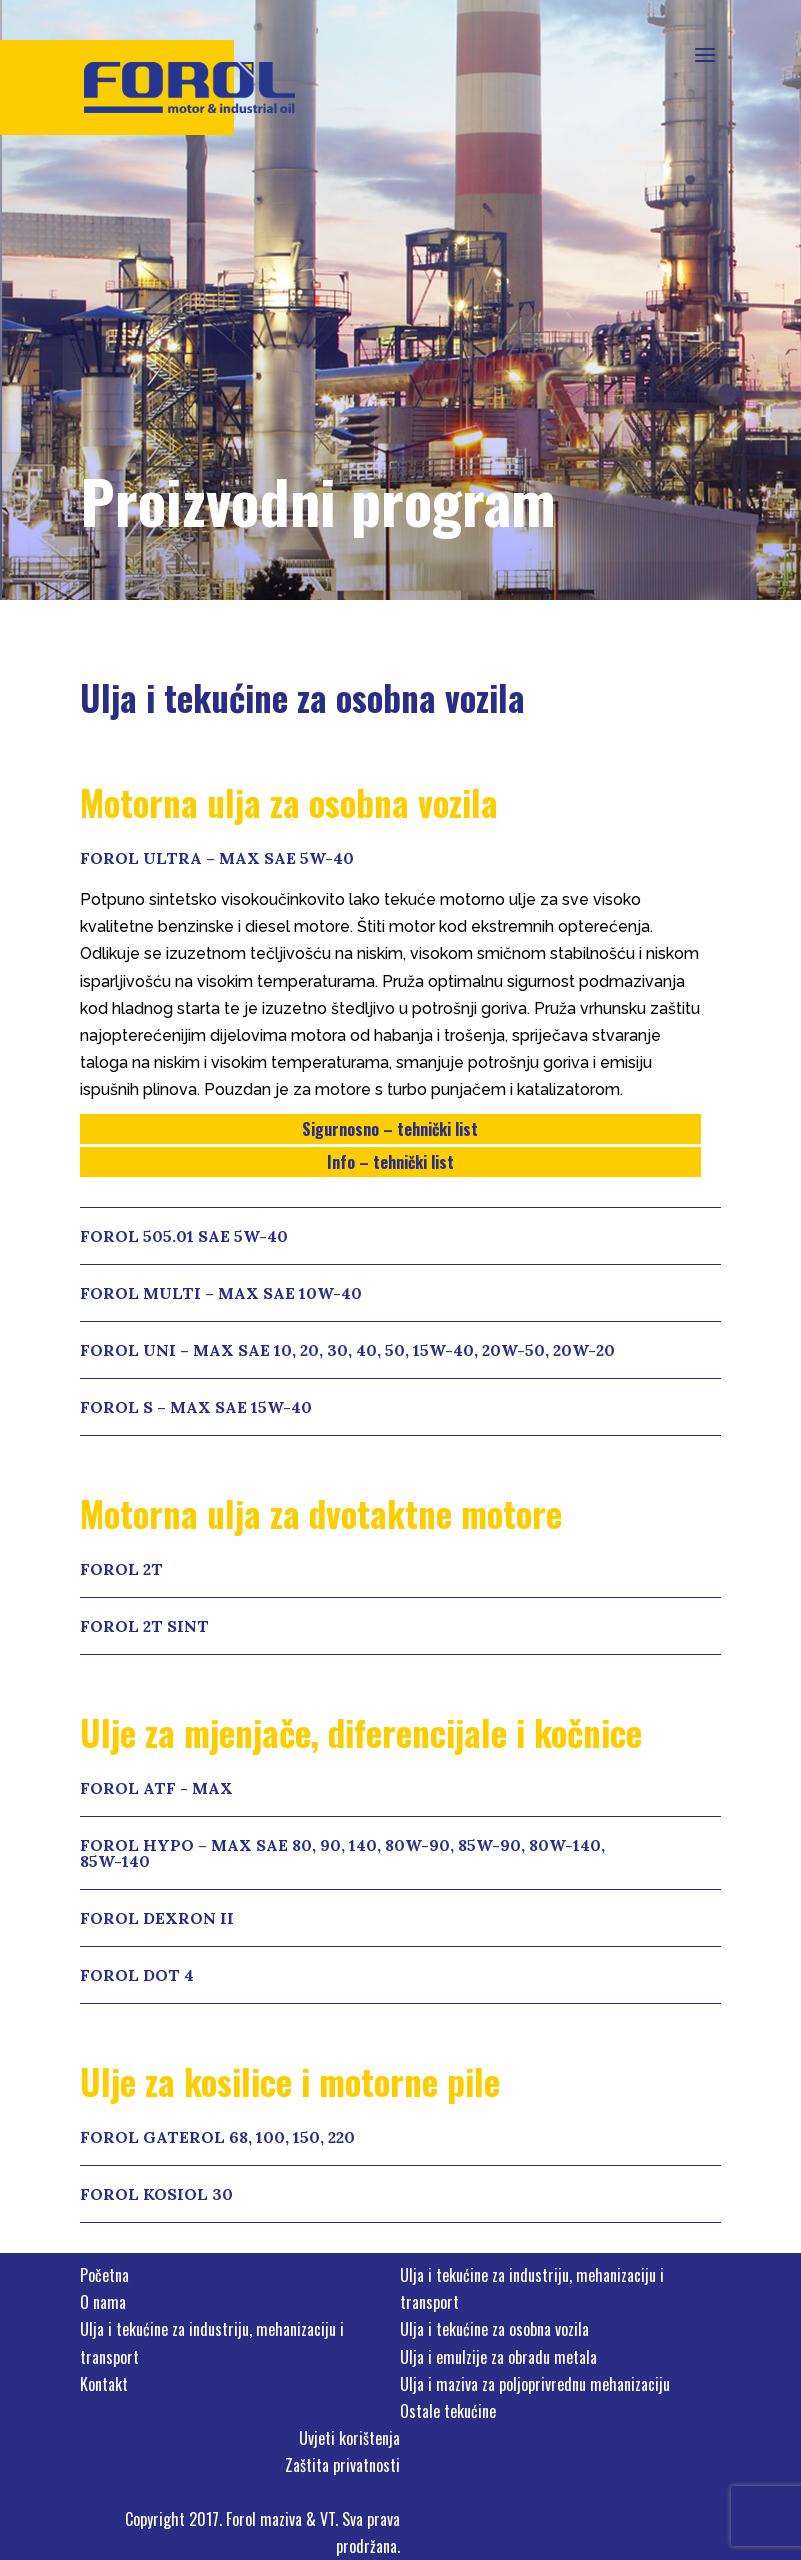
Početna (104, 2275)
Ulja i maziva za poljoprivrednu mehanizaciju (535, 2384)
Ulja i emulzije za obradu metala (498, 2357)
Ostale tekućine (448, 2411)
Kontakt (104, 2384)
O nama (103, 2302)
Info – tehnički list (390, 1162)
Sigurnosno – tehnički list (390, 1129)
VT (327, 2519)
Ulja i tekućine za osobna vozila (494, 2329)
